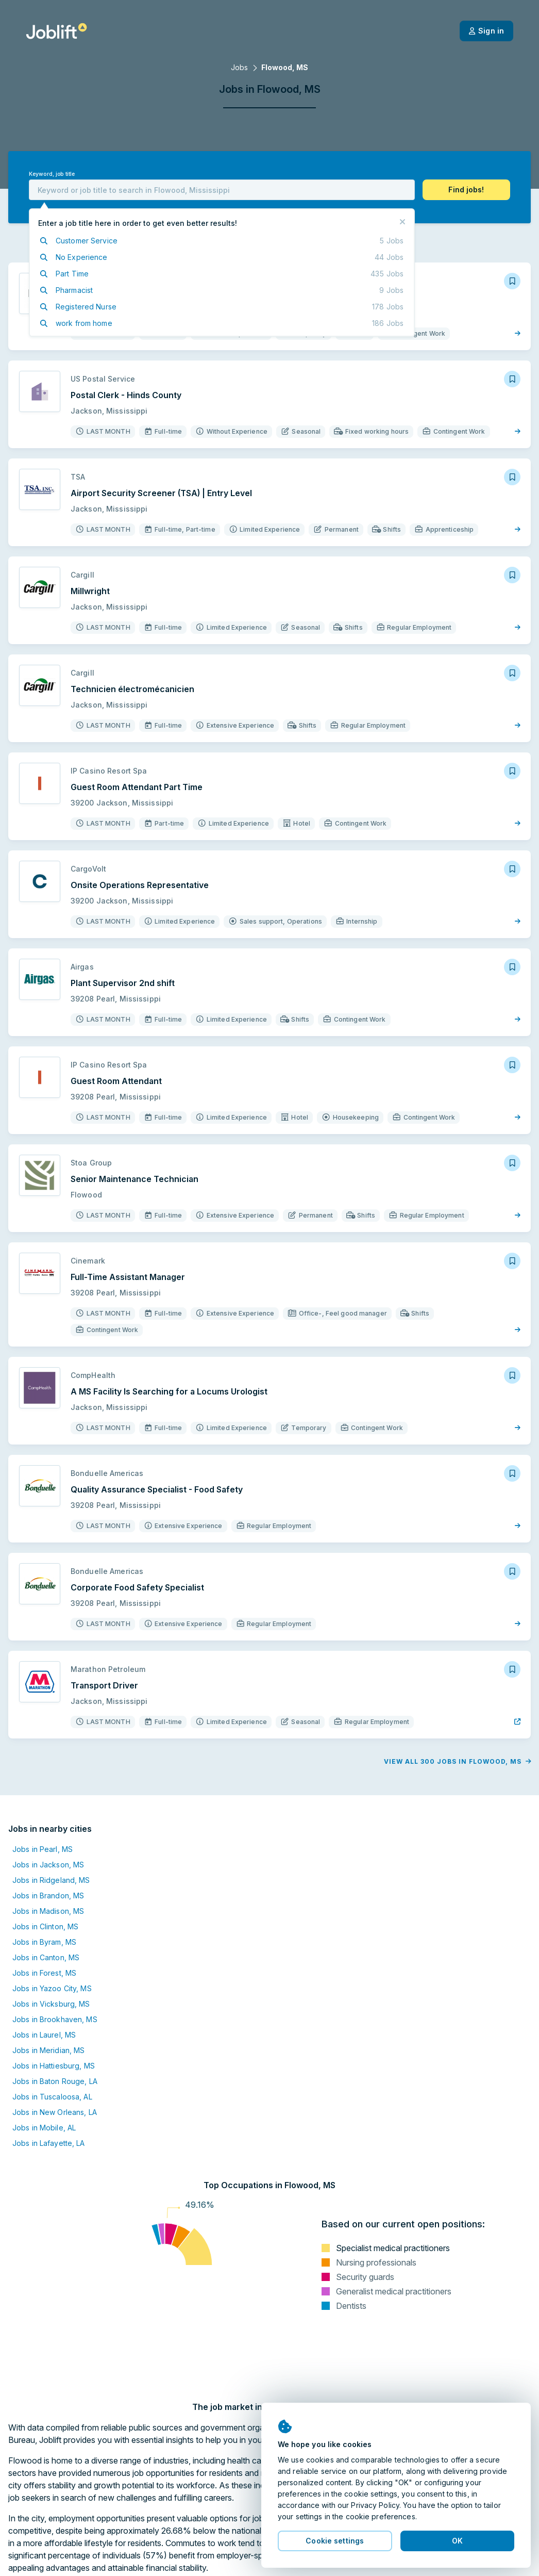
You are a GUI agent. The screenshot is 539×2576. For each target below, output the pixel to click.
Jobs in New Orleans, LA (54, 2112)
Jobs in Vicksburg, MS (51, 2003)
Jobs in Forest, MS (44, 1972)
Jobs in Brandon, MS (48, 1895)
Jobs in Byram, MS (44, 1942)
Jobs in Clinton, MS (45, 1926)
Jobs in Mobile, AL (44, 2127)
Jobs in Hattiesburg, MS (53, 2065)
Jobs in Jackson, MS (48, 1864)
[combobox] (222, 189)
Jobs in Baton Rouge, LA (54, 2081)
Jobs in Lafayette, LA (48, 2143)
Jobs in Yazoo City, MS (52, 1988)
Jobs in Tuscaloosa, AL (52, 2096)
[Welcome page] (56, 31)
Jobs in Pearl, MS (42, 1849)
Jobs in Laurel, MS (44, 2034)
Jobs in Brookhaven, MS (54, 2019)
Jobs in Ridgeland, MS (51, 1880)
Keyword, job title (52, 174)
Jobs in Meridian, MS (48, 2050)
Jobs (239, 67)
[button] (466, 189)
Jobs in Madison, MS (48, 1911)
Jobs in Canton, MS (45, 1957)
